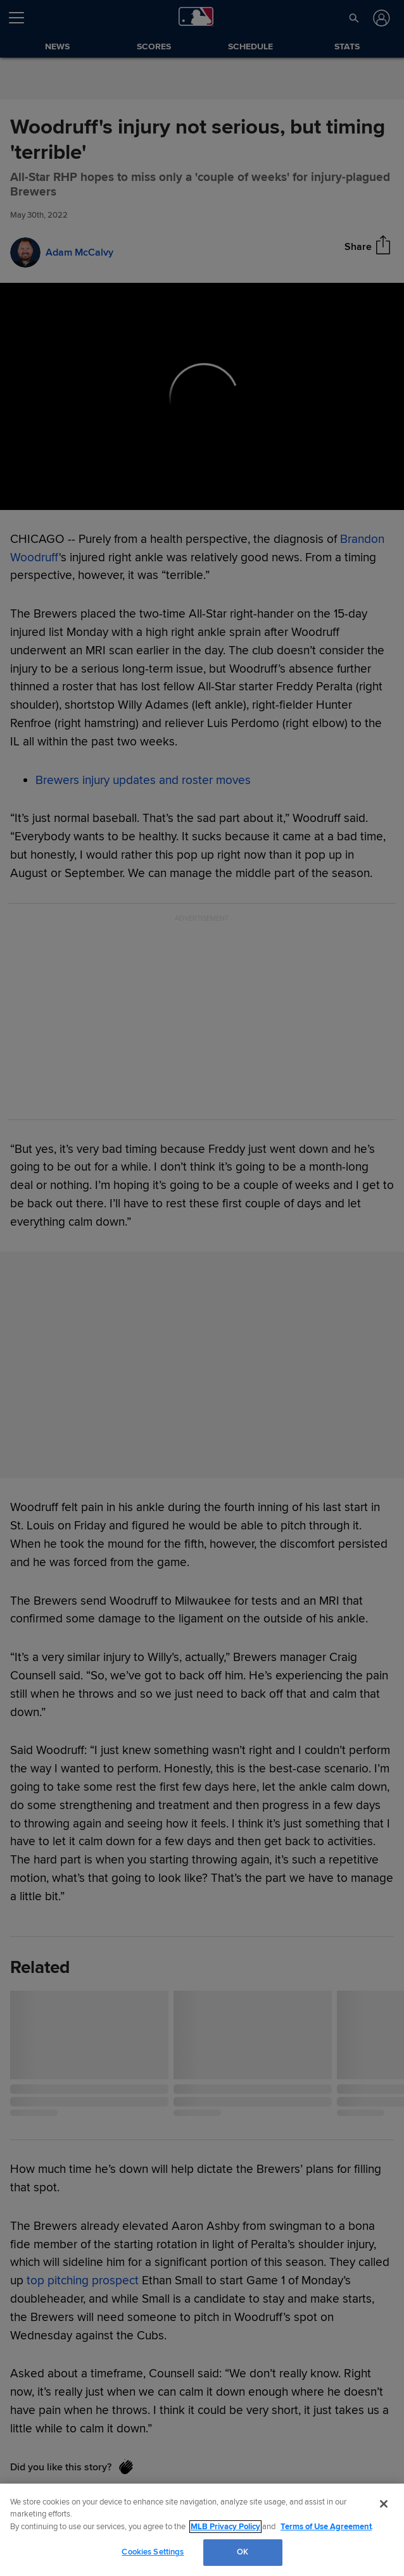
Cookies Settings (153, 2552)
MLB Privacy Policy (225, 2527)
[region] (202, 2530)
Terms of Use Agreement (326, 2527)
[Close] (384, 2504)
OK (242, 2552)
